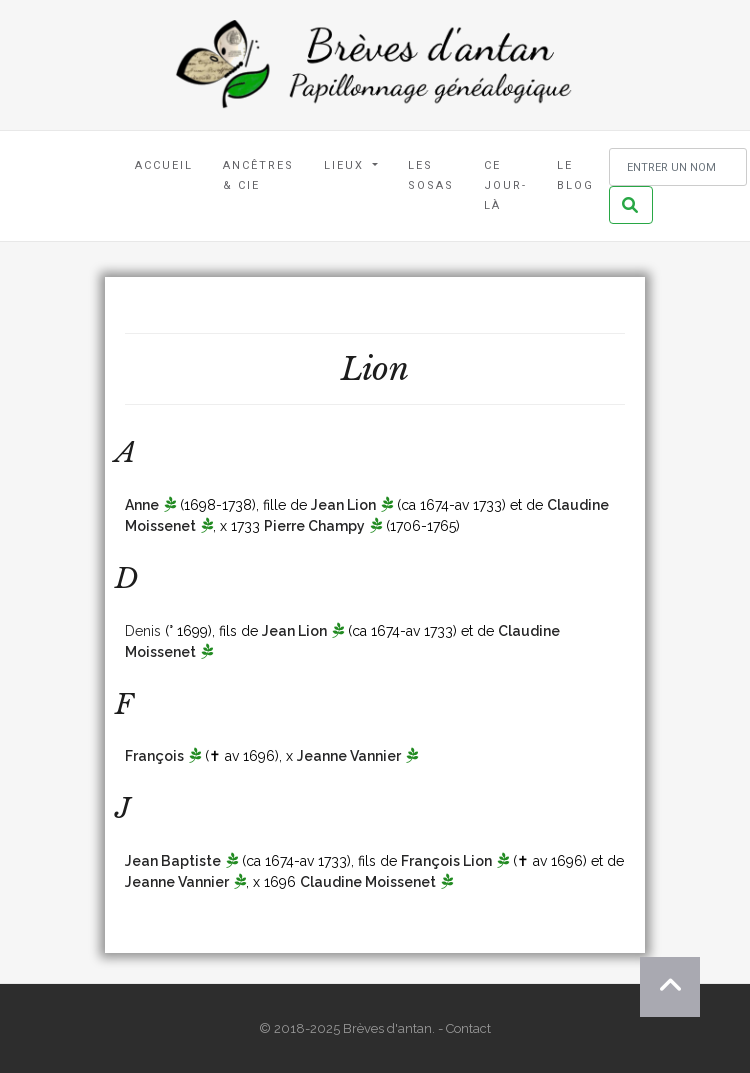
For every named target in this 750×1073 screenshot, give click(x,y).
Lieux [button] (346, 165)
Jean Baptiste (173, 861)
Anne (142, 505)
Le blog (575, 175)
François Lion (446, 861)
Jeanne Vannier (349, 756)
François (154, 756)
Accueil (164, 165)
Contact (468, 1028)
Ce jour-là (505, 185)
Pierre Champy (314, 526)
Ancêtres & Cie (258, 175)
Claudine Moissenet (368, 882)
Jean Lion (343, 505)
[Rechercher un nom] (678, 167)
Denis (143, 631)
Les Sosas (431, 175)
